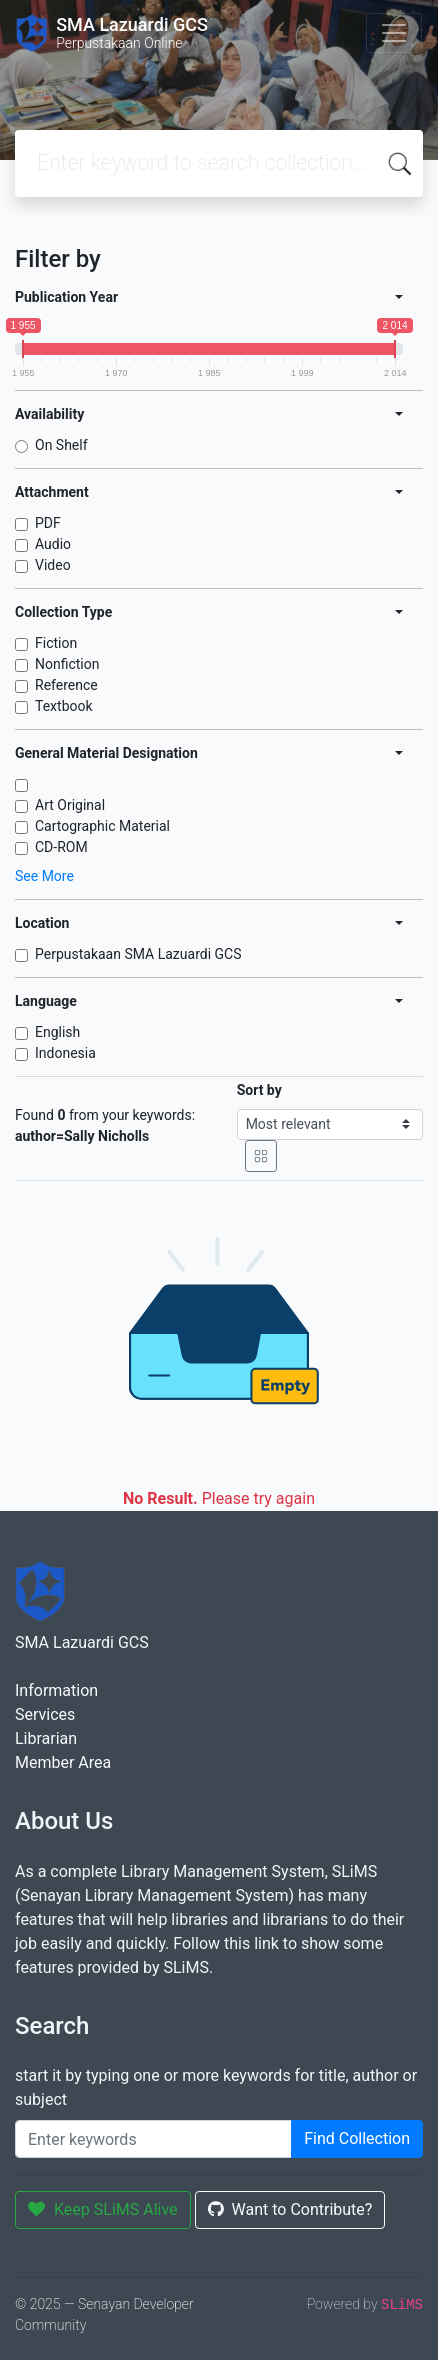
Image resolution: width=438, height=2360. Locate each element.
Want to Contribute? (290, 2209)
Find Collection (357, 2138)
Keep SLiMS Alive (103, 2209)
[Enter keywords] (153, 2139)
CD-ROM (61, 847)
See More (44, 876)
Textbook (64, 706)
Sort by (259, 1090)
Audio (53, 544)
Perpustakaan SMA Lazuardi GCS (138, 954)
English (57, 1032)
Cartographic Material (102, 826)
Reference (66, 685)
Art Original (70, 805)
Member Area (63, 1762)
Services (45, 1714)
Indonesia (65, 1053)
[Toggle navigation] (394, 33)
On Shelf (61, 445)
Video (53, 565)
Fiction (56, 643)
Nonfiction (67, 664)
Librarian (46, 1738)
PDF (48, 523)
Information (56, 1690)
